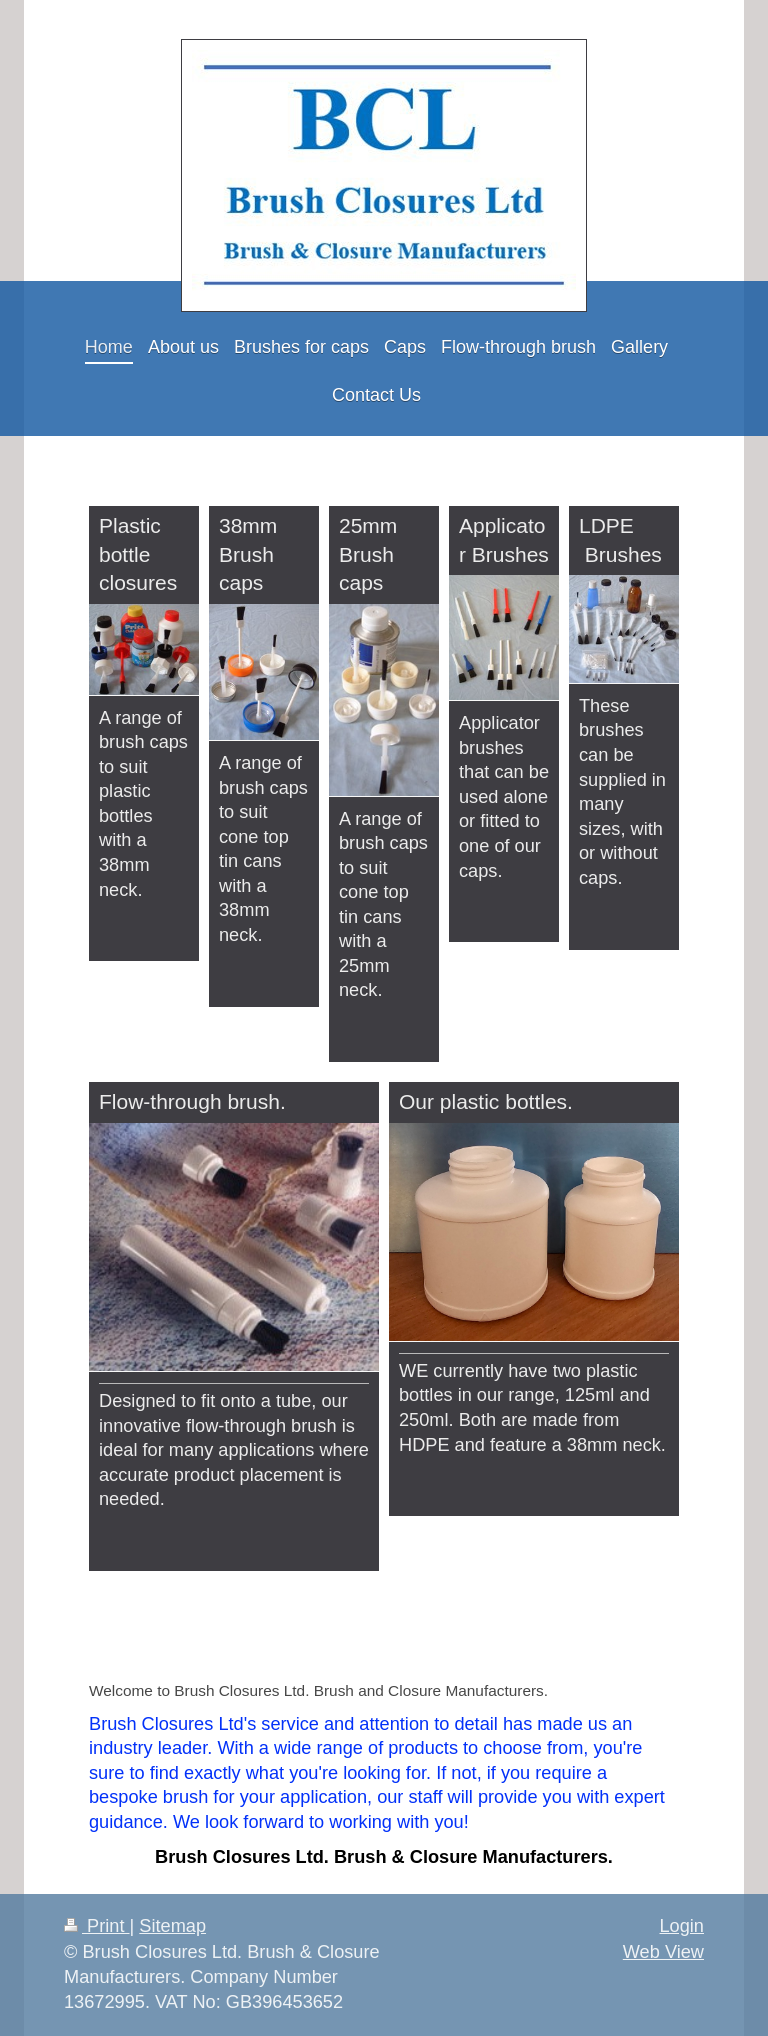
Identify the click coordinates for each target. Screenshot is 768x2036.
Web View (663, 1952)
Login (681, 1926)
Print (97, 1926)
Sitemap (172, 1926)
